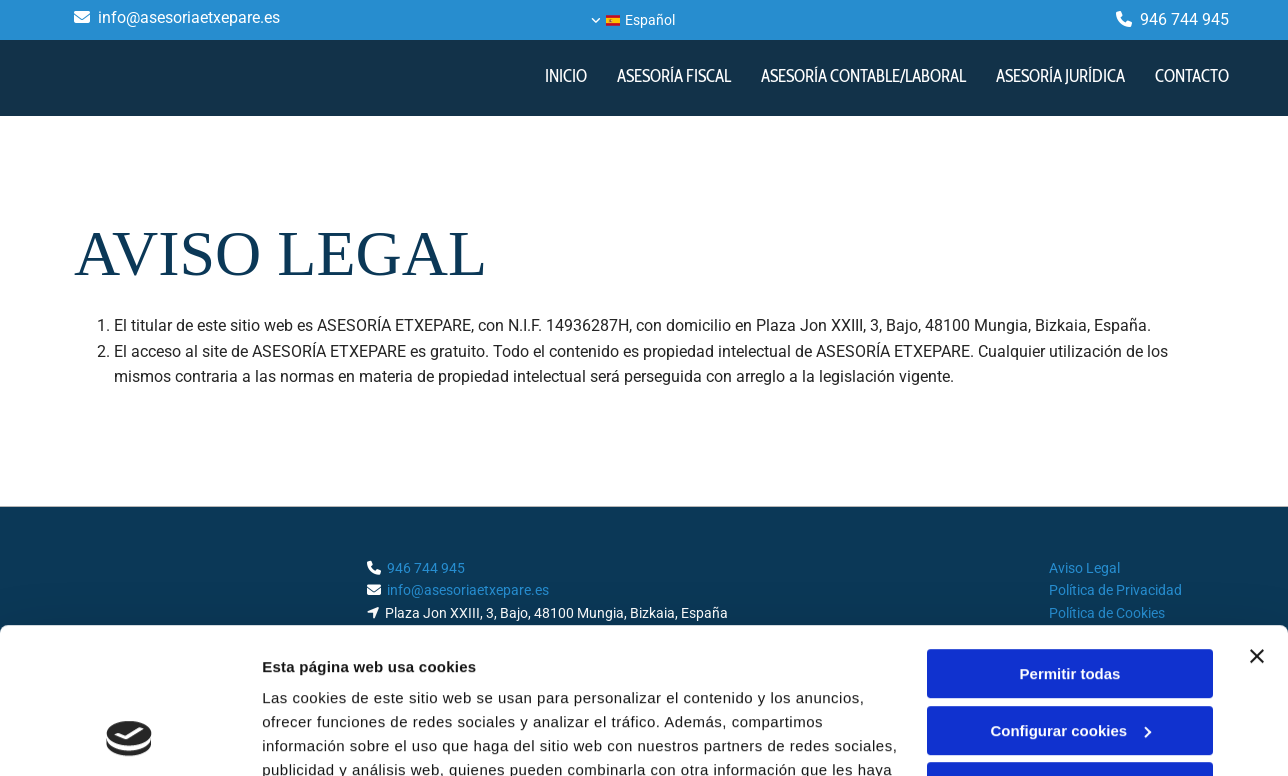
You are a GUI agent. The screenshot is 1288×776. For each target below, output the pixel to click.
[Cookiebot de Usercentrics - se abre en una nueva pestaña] (129, 737)
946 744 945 (1184, 19)
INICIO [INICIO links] (566, 76)
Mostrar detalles (320, 736)
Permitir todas (1070, 537)
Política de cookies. (408, 681)
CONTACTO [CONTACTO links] (1192, 76)
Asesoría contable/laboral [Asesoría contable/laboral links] (863, 76)
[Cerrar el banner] (1257, 520)
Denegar (1070, 650)
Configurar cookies (1070, 593)
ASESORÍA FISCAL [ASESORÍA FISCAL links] (674, 76)
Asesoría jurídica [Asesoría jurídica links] (1060, 76)
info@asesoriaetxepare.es (189, 17)
